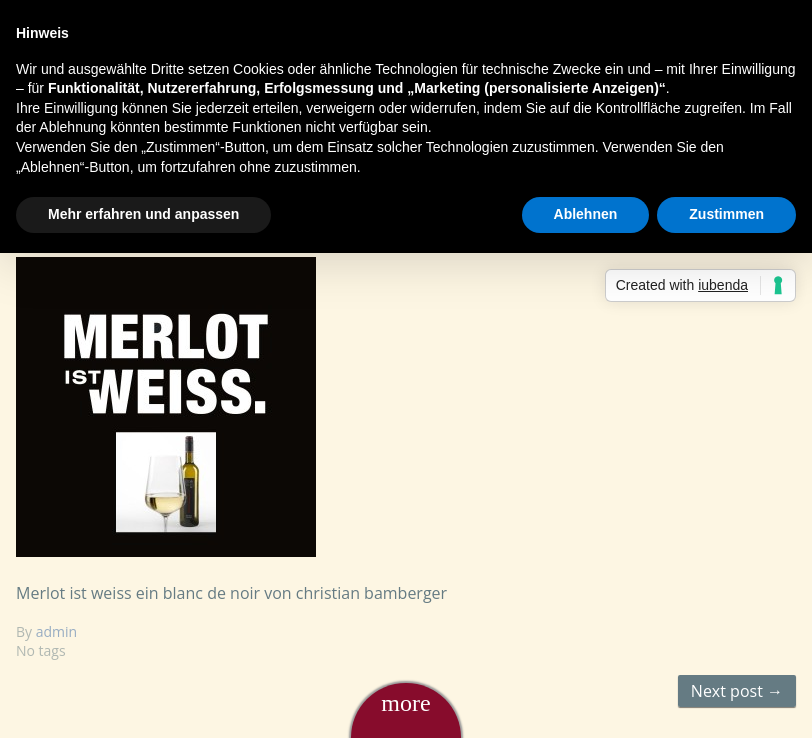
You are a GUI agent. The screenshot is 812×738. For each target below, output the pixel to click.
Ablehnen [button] (586, 214)
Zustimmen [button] (726, 214)
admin (56, 631)
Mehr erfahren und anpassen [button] (143, 214)
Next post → (737, 691)
